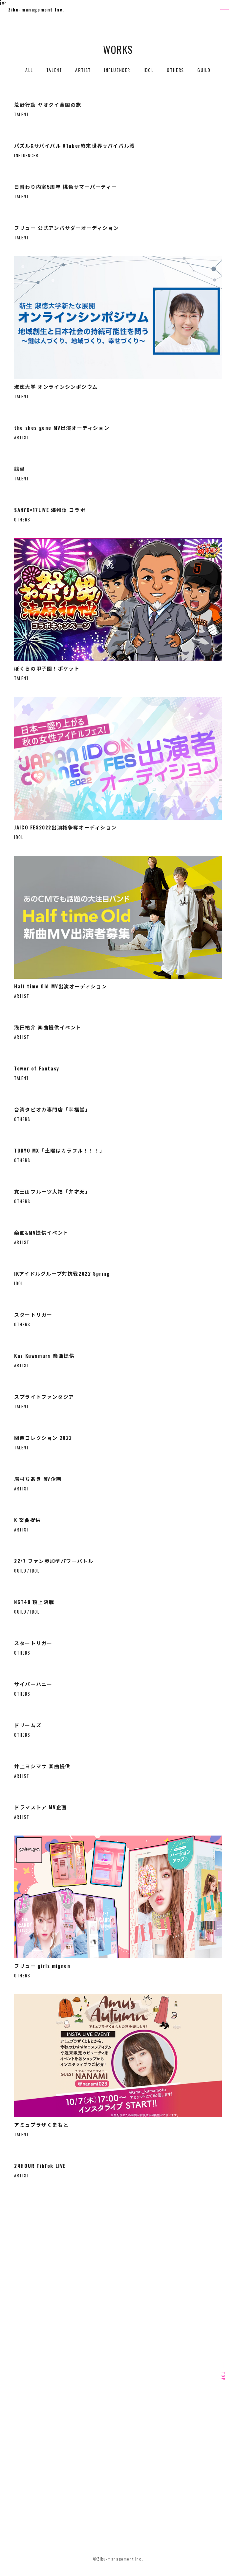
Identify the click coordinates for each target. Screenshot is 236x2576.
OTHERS (175, 70)
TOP (223, 2376)
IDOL (148, 70)
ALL (29, 70)
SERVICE (18, 2435)
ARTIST (83, 70)
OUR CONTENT (130, 2412)
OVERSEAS (20, 2457)
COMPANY (124, 2457)
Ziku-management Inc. (36, 9)
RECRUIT (18, 2479)
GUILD (204, 70)
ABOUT (16, 2412)
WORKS (122, 2435)
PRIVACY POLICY (26, 2513)
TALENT (54, 70)
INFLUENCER (117, 70)
